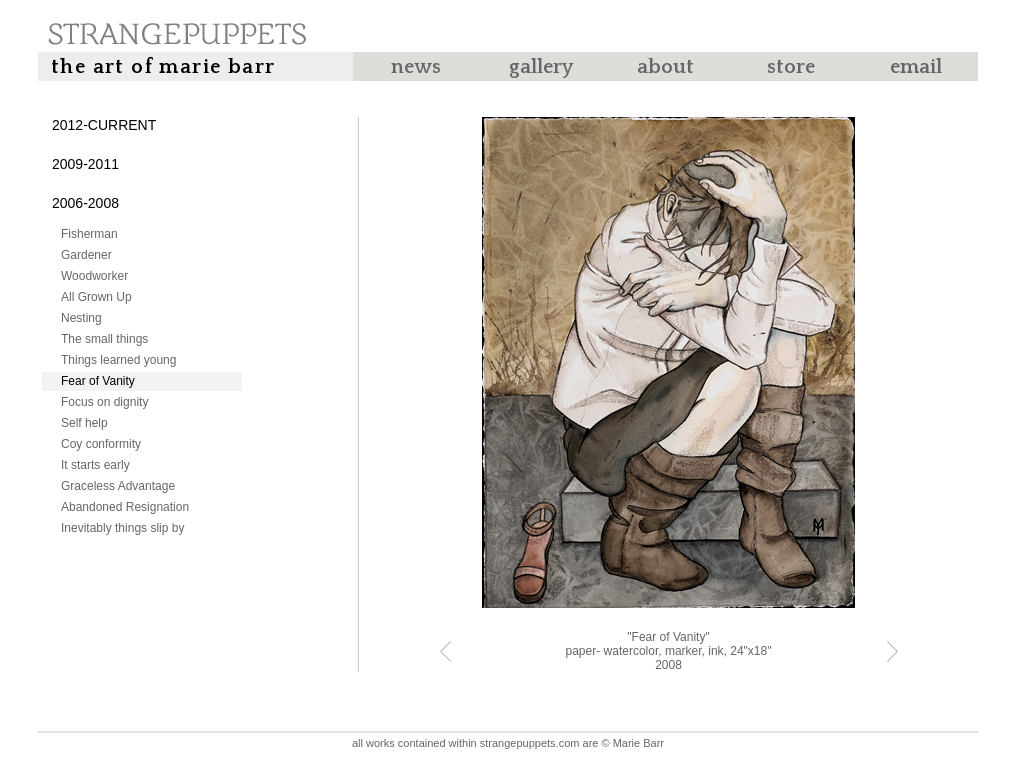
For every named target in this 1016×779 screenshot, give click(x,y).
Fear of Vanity (98, 381)
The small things (104, 339)
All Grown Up (96, 297)
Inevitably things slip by (122, 528)
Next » (892, 651)
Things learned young (118, 360)
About (665, 67)
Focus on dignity (104, 402)
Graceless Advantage (118, 486)
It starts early (95, 465)
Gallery (541, 67)
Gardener (86, 255)
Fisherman (89, 234)
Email (916, 67)
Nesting (81, 318)
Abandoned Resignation (125, 507)
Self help (84, 423)
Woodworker (94, 276)
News (416, 67)
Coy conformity (101, 444)
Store (791, 67)
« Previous (445, 651)
